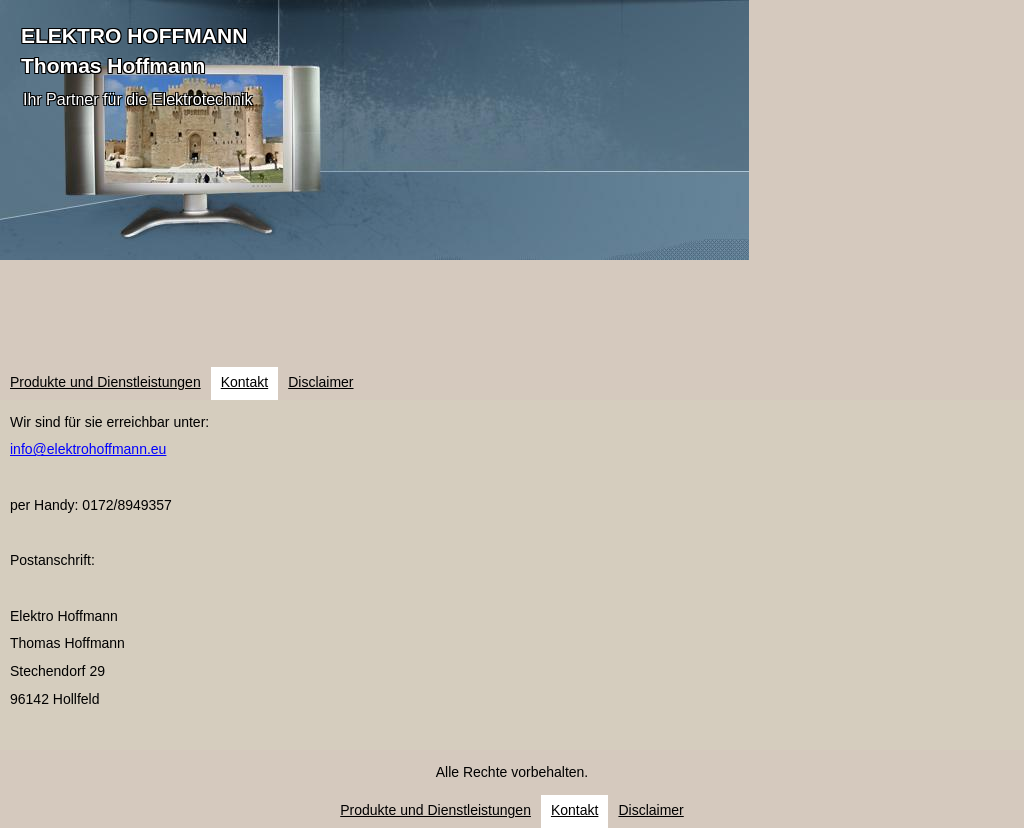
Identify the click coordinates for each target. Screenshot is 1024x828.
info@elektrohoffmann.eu (88, 449)
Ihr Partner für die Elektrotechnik (137, 99)
